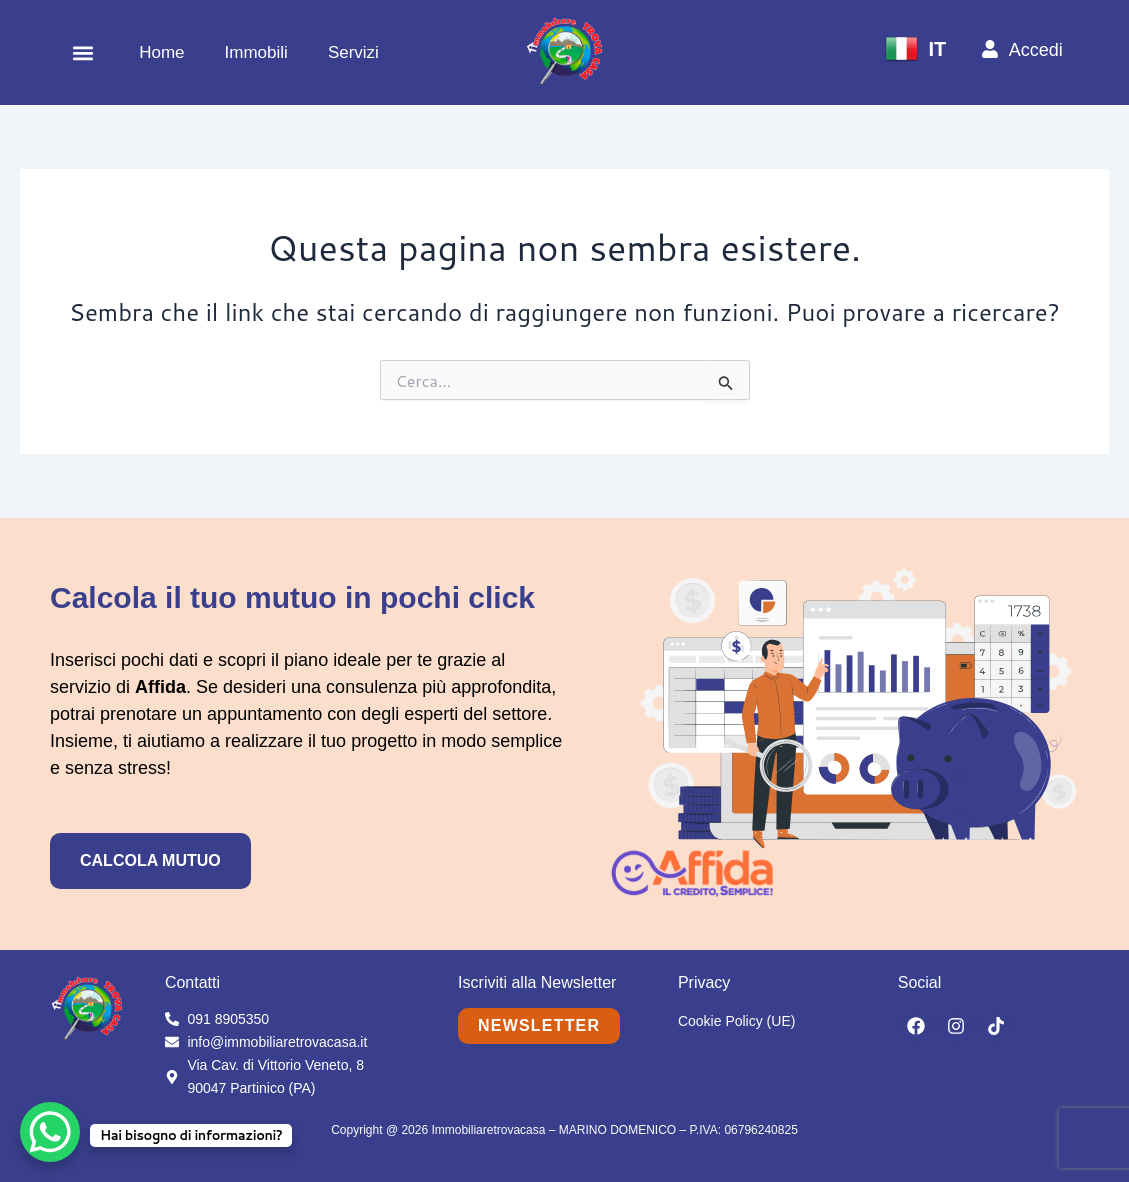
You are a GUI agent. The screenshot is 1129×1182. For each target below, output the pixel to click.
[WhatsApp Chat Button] (50, 1132)
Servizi (353, 52)
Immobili (256, 52)
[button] (82, 52)
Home (161, 52)
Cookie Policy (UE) (736, 1021)
